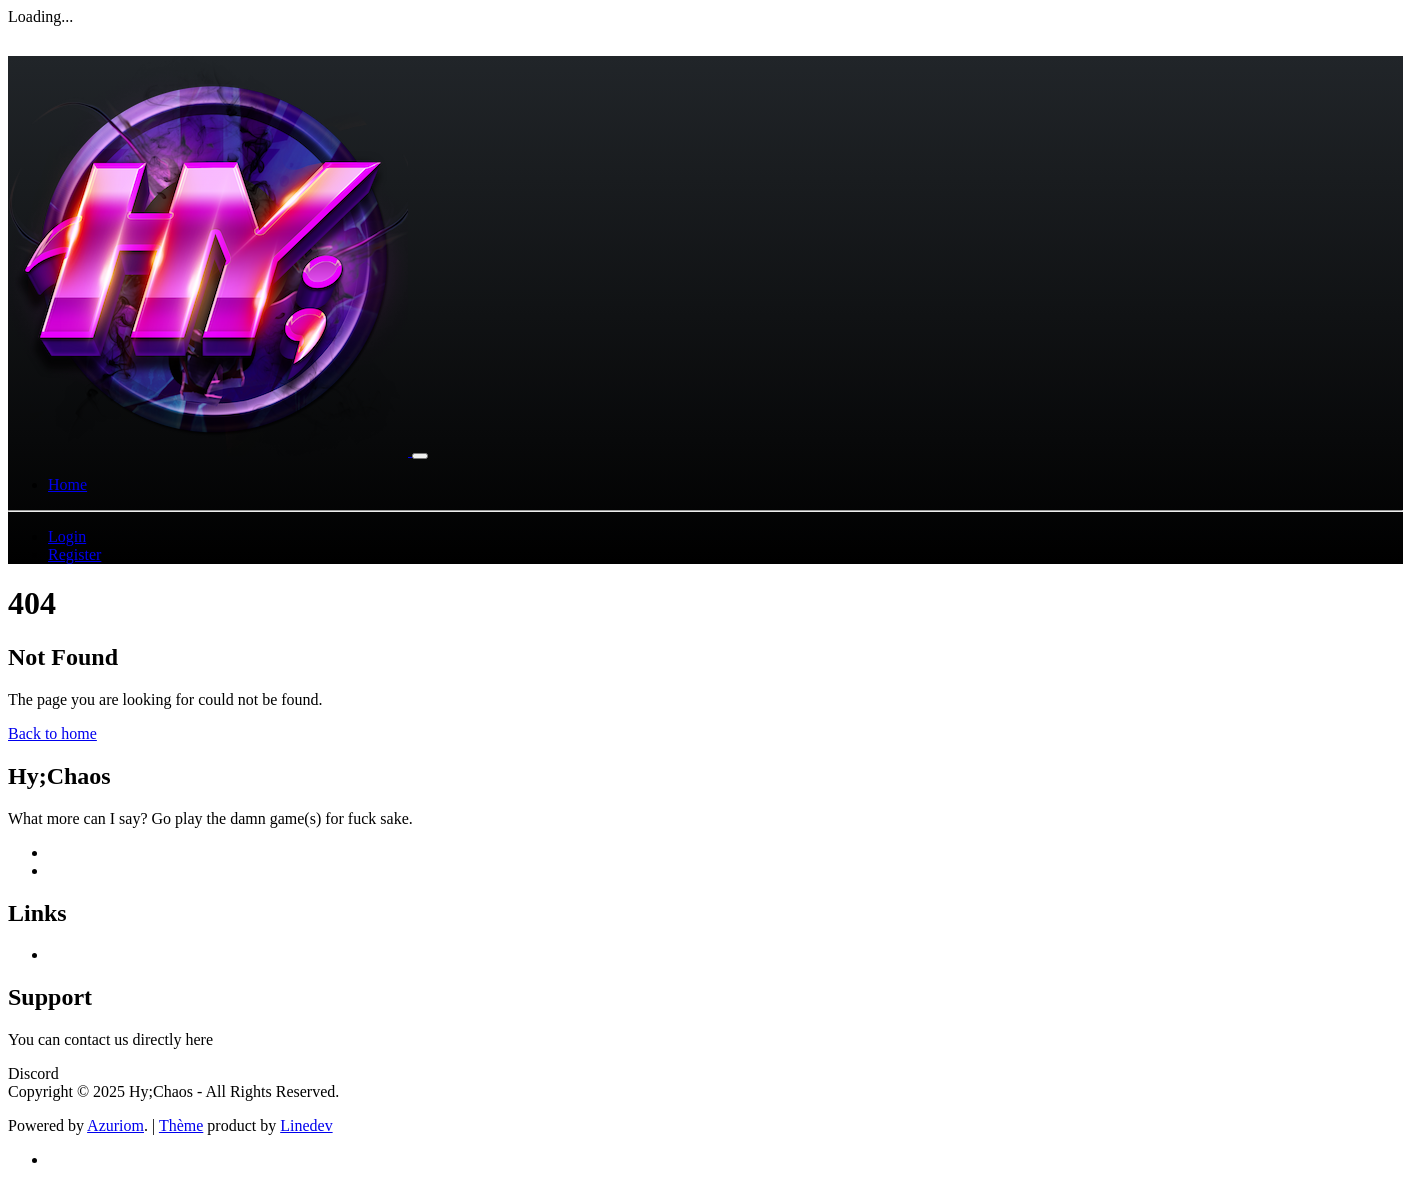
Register (74, 554)
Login (67, 536)
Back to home (52, 733)
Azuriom (115, 1125)
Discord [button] (33, 1073)
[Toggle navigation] (420, 456)
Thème (181, 1125)
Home (67, 484)
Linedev (306, 1125)
